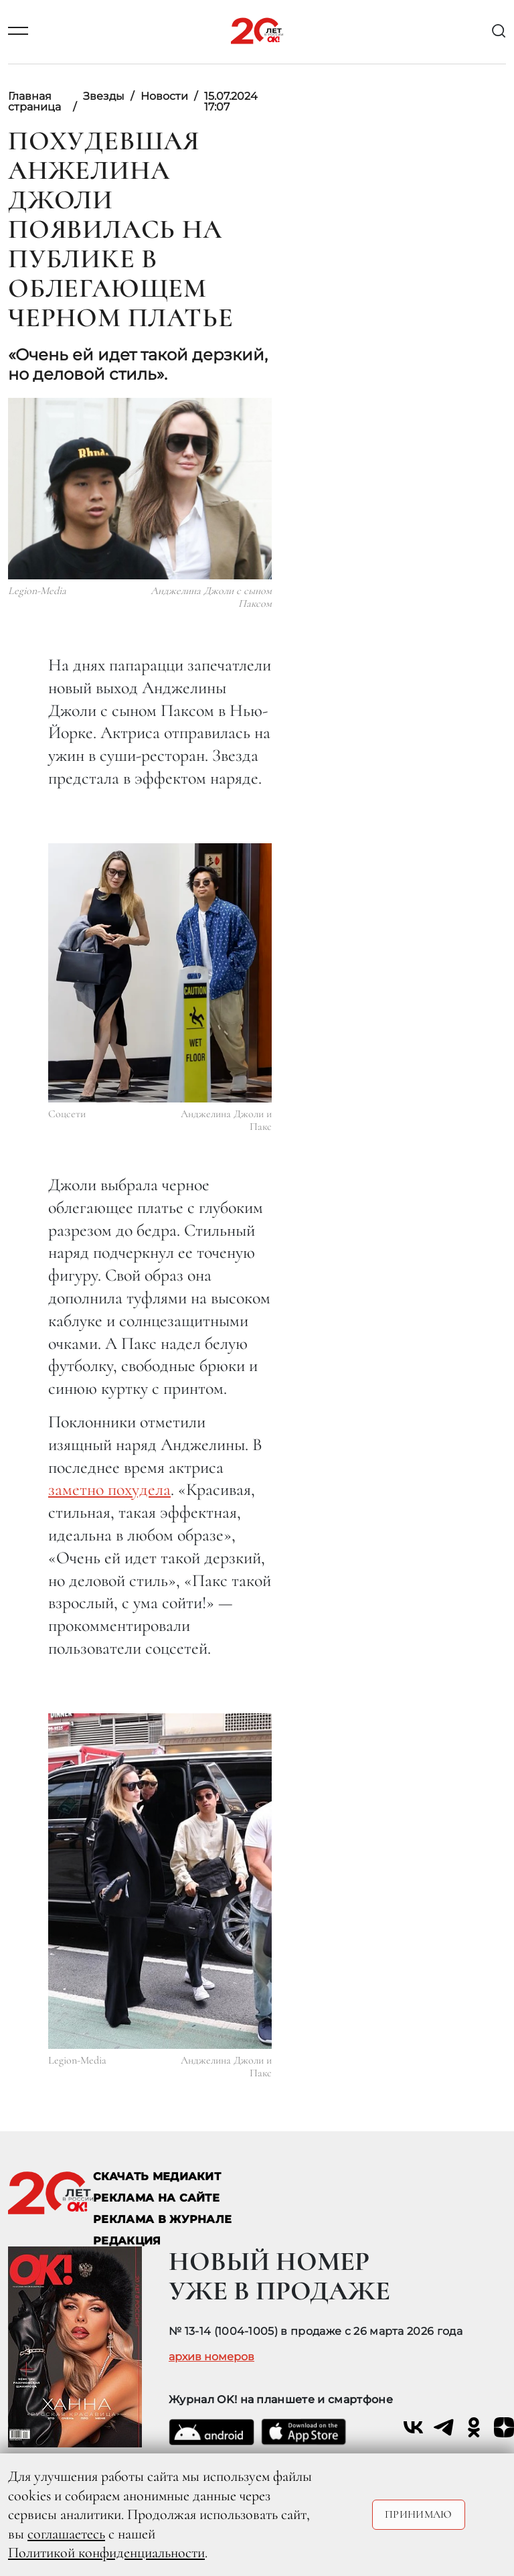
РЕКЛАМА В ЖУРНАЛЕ (162, 2219)
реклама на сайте (156, 2198)
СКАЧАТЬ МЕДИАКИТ (157, 2176)
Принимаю (418, 2514)
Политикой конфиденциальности (106, 2552)
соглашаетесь (66, 2534)
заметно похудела (109, 1489)
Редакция (127, 2240)
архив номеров (211, 2357)
